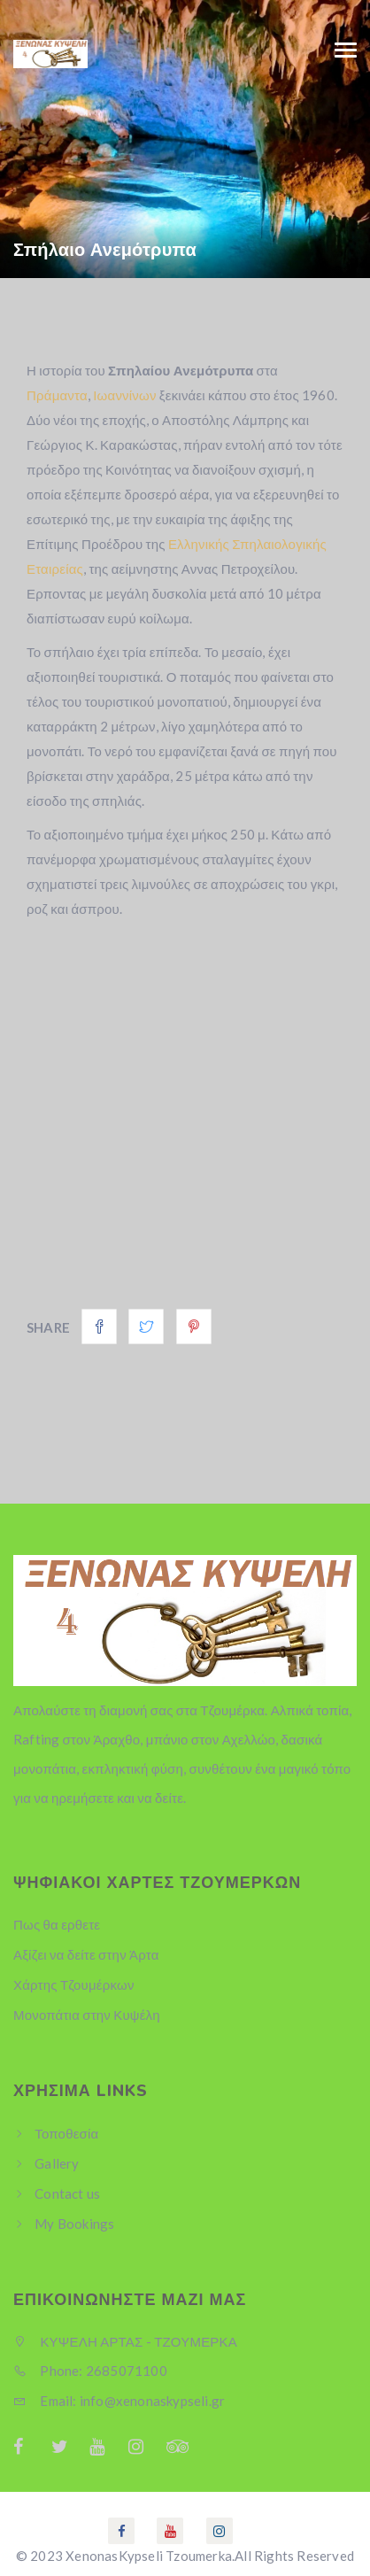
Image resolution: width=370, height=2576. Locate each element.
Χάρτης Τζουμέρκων (74, 1984)
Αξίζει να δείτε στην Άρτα (86, 1954)
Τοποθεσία (66, 2133)
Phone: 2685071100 (90, 2371)
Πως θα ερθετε (56, 1924)
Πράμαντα (57, 395)
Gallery (57, 2163)
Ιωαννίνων (124, 395)
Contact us (67, 2193)
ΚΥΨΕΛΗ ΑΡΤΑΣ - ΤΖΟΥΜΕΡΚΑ (125, 2341)
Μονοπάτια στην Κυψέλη (86, 2015)
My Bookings (74, 2224)
